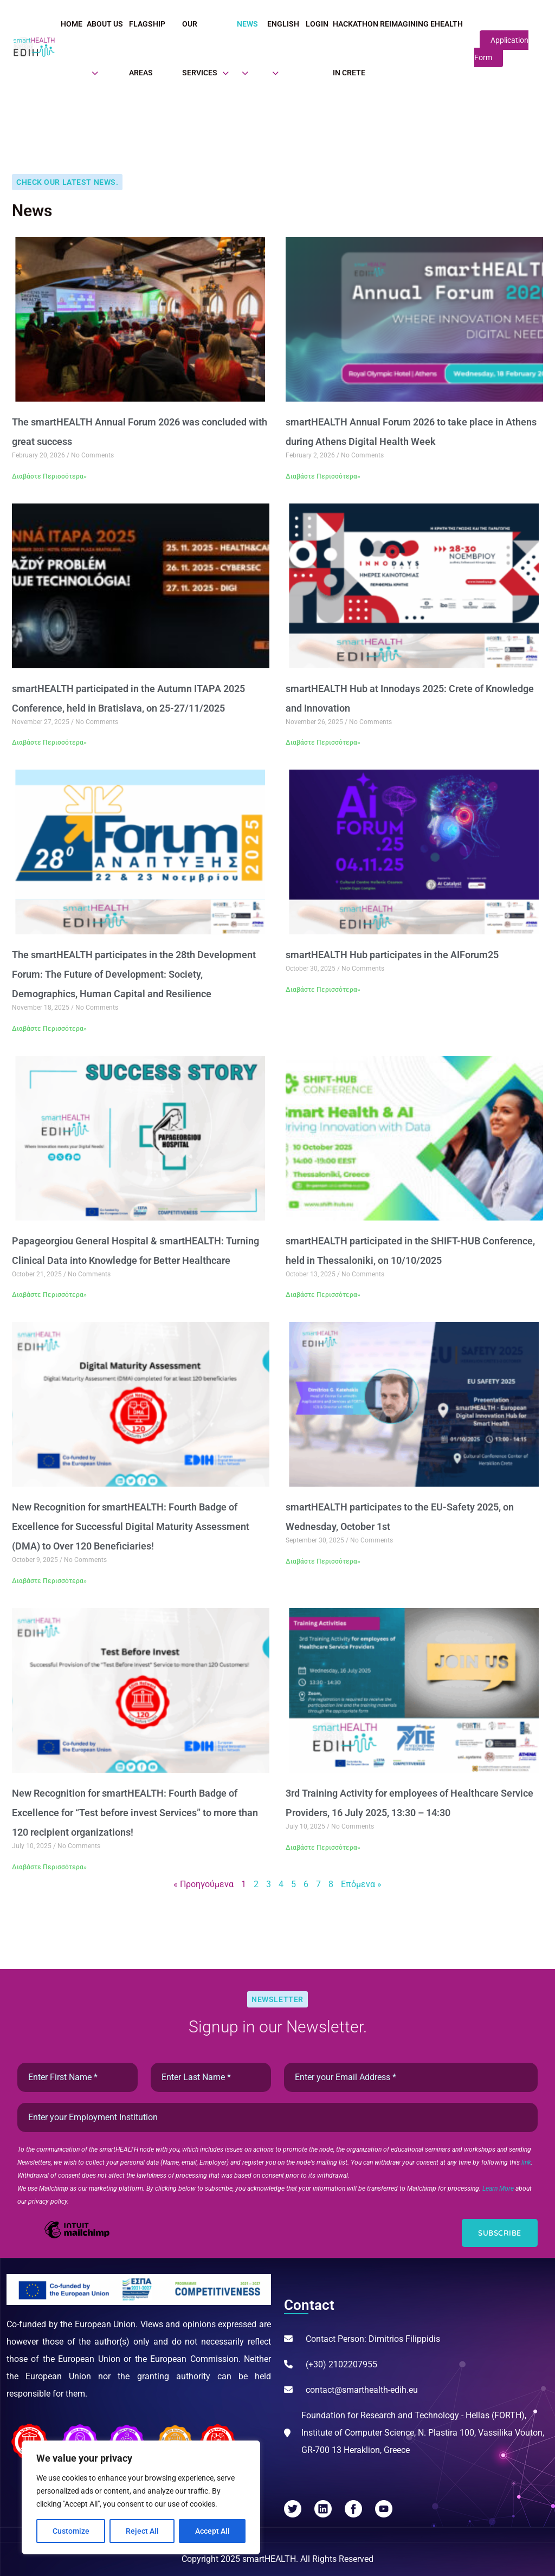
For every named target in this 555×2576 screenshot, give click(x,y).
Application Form (501, 49)
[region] (141, 2497)
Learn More (498, 2188)
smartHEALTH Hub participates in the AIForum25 (392, 954)
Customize (71, 2531)
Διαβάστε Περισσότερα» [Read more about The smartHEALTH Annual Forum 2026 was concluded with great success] (49, 476)
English (283, 24)
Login (317, 24)
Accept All (212, 2531)
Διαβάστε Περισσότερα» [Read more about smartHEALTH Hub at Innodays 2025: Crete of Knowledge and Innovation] (323, 742)
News (247, 24)
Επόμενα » (361, 1884)
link (526, 2162)
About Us (105, 24)
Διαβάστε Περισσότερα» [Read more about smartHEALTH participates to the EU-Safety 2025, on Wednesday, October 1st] (323, 1561)
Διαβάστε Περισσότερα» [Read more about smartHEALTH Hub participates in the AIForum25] (323, 989)
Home (71, 24)
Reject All (142, 2531)
